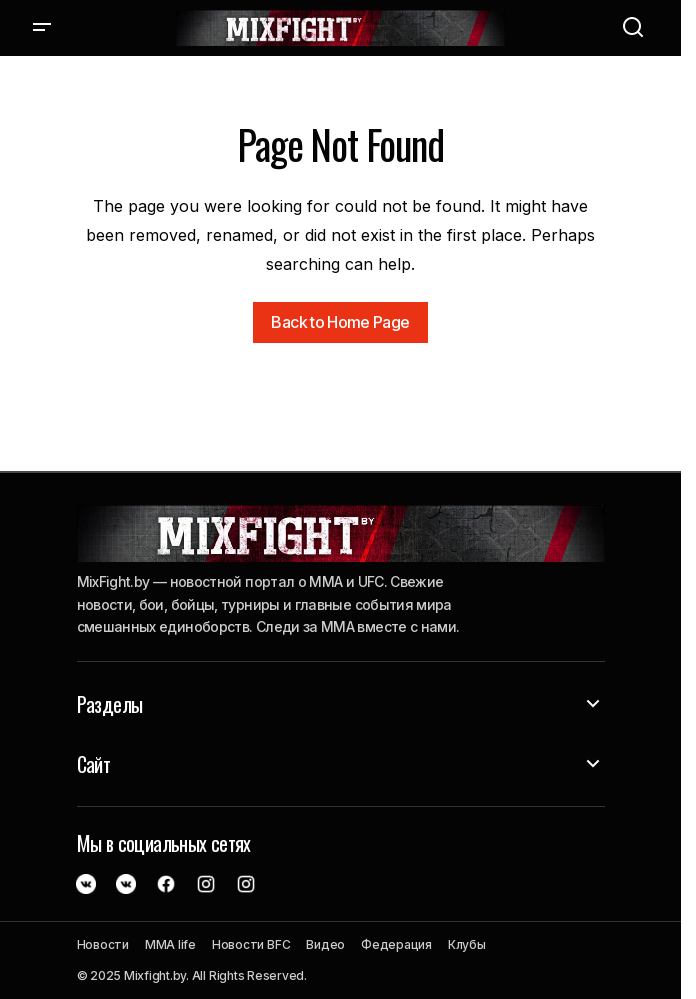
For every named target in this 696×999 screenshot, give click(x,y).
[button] (42, 28)
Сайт (94, 764)
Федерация (396, 944)
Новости (103, 944)
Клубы (467, 944)
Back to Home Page (340, 322)
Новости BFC (251, 944)
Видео (325, 944)
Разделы (110, 704)
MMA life (170, 944)
